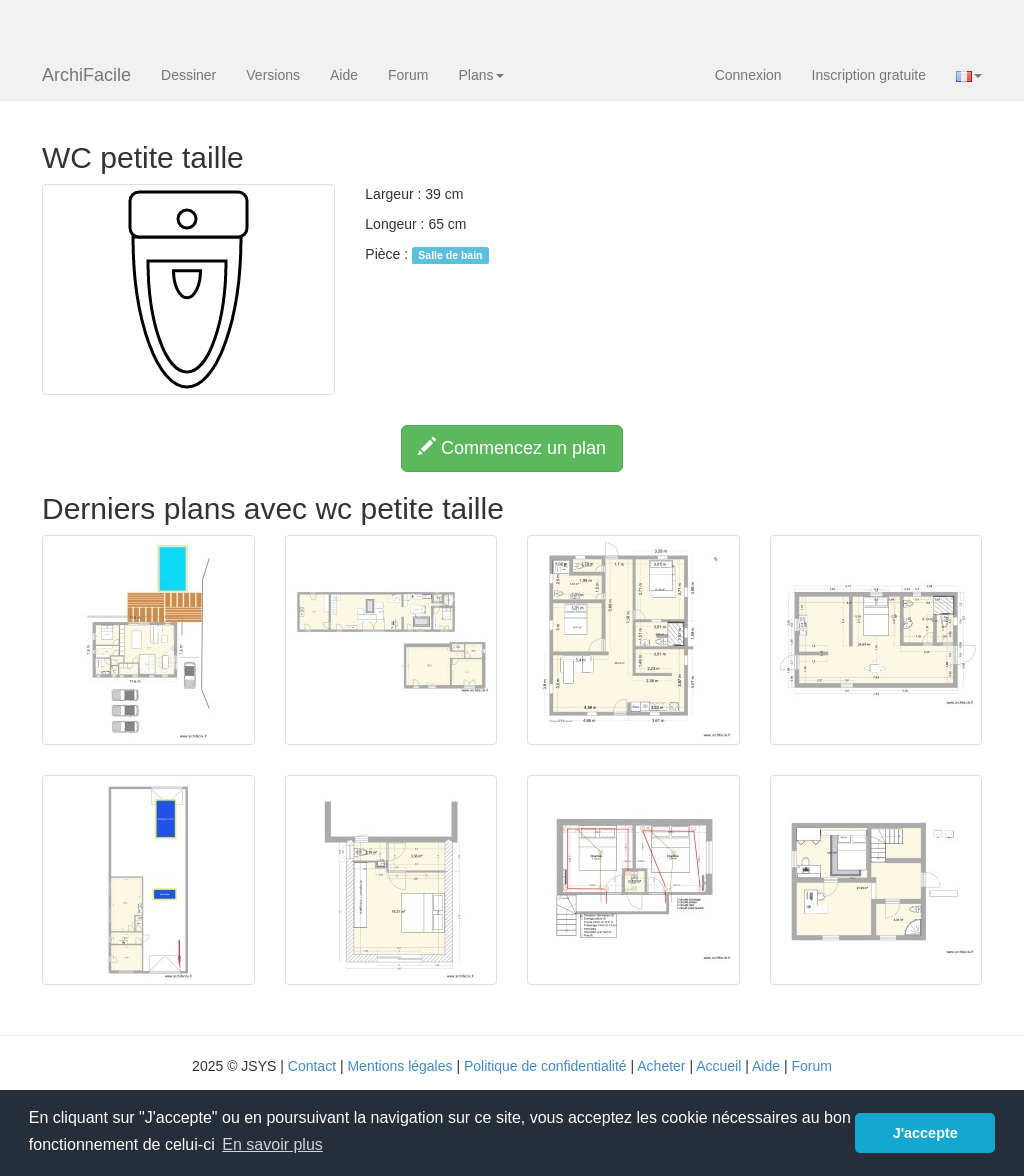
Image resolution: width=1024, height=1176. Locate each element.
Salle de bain (450, 255)
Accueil (718, 1066)
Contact (312, 1066)
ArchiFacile (86, 75)
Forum (408, 75)
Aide (344, 75)
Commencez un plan (512, 447)
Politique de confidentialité (545, 1066)
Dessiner (188, 75)
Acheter (661, 1066)
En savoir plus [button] (272, 1144)
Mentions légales (399, 1066)
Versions (273, 75)
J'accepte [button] (925, 1133)
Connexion (748, 75)
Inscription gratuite (869, 75)
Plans (480, 75)
